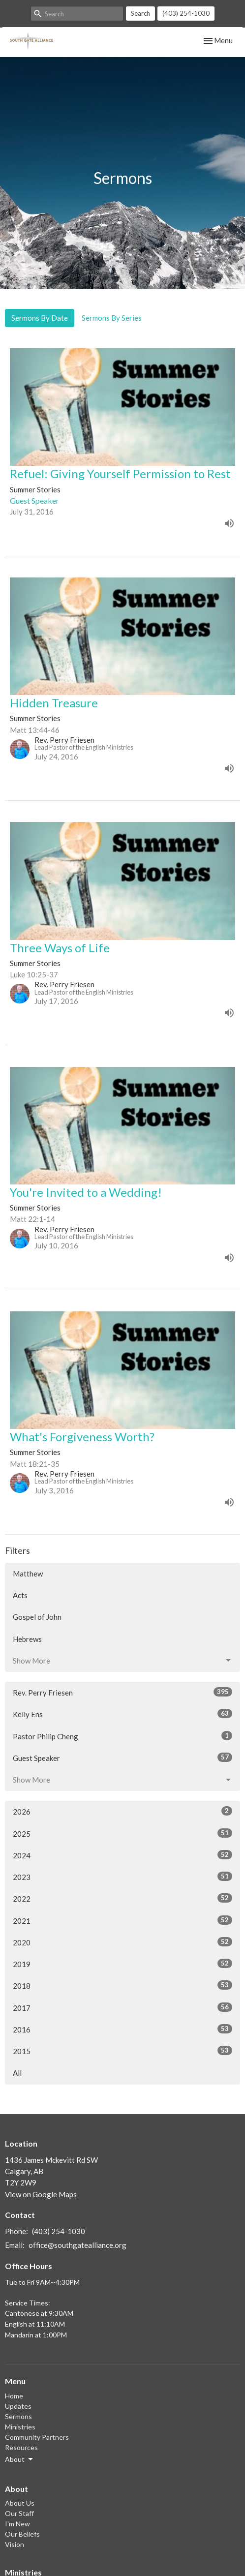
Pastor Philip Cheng (122, 1736)
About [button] (19, 2459)
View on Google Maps (41, 2194)
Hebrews (27, 1639)
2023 (122, 1876)
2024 (122, 1855)
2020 (122, 1942)
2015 (122, 2051)
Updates (18, 2406)
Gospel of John (37, 1616)
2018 (122, 1985)
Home (14, 2396)
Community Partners (37, 2437)
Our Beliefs (22, 2534)
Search (140, 13)
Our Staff (19, 2513)
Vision (14, 2544)
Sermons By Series (112, 317)
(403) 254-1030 (186, 13)
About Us (19, 2503)
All (17, 2072)
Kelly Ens (122, 1714)
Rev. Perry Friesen (122, 1692)
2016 (122, 2029)
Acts (20, 1595)
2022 (122, 1898)
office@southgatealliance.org (77, 2245)
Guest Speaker (122, 1757)
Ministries (20, 2427)
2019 (122, 1964)
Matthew (28, 1573)
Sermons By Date (39, 317)
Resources (21, 2447)
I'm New (17, 2523)
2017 (122, 2007)
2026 (122, 1811)
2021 (122, 1920)
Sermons (18, 2416)
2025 (122, 1833)
